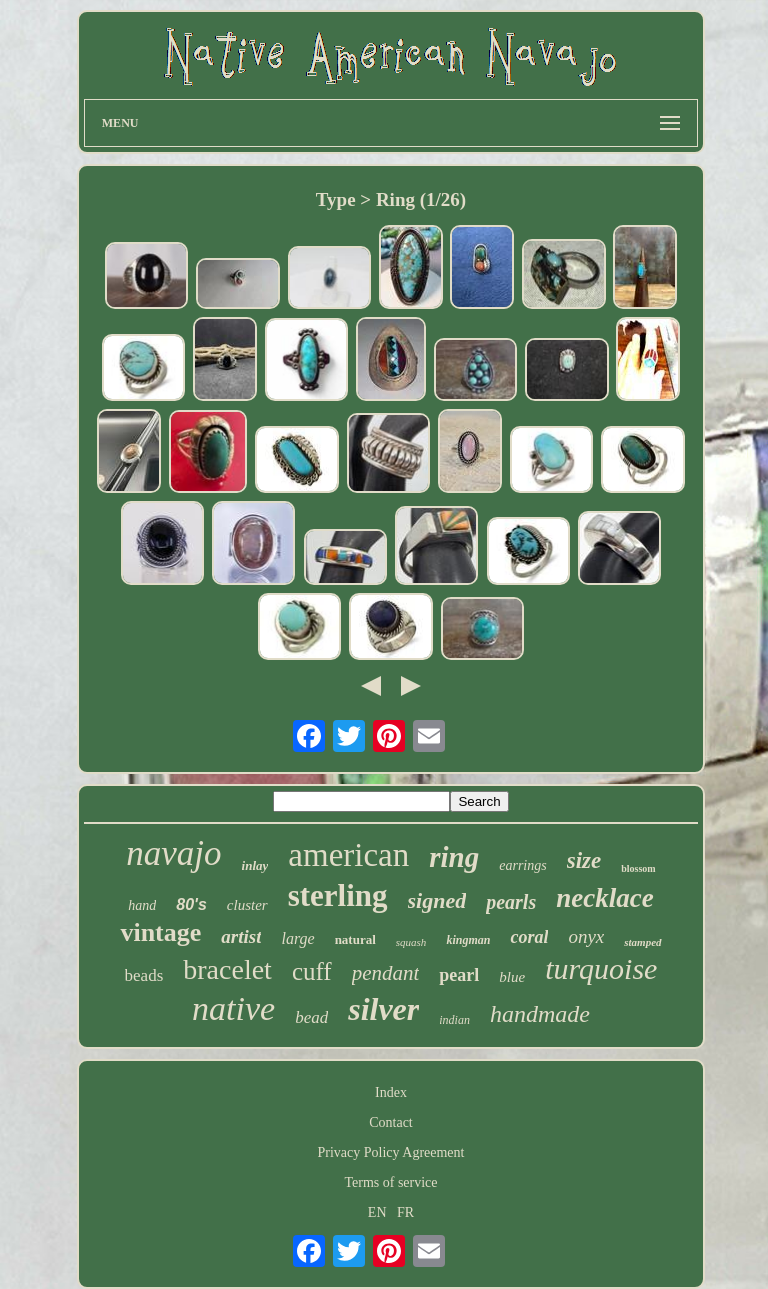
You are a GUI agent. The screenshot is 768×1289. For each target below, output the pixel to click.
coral (529, 937)
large (297, 938)
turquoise (601, 968)
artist (241, 936)
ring (454, 857)
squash (411, 942)
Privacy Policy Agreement (391, 1152)
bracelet (227, 969)
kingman (468, 940)
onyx (586, 936)
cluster (247, 905)
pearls (511, 902)
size (584, 860)
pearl (459, 975)
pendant (386, 973)
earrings (522, 865)
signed (437, 900)
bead (311, 1017)
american (348, 855)
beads (144, 975)
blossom (638, 868)
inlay (255, 865)
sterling (338, 895)
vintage (160, 932)
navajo (173, 853)
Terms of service (390, 1182)
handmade (540, 1014)
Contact (391, 1122)
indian (454, 1020)
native (233, 1008)
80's (191, 904)
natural (355, 939)
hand (142, 905)
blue (512, 977)
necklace (604, 898)
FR (405, 1212)
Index (391, 1092)
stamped (642, 942)
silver (383, 1009)
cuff (312, 971)
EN (377, 1212)
